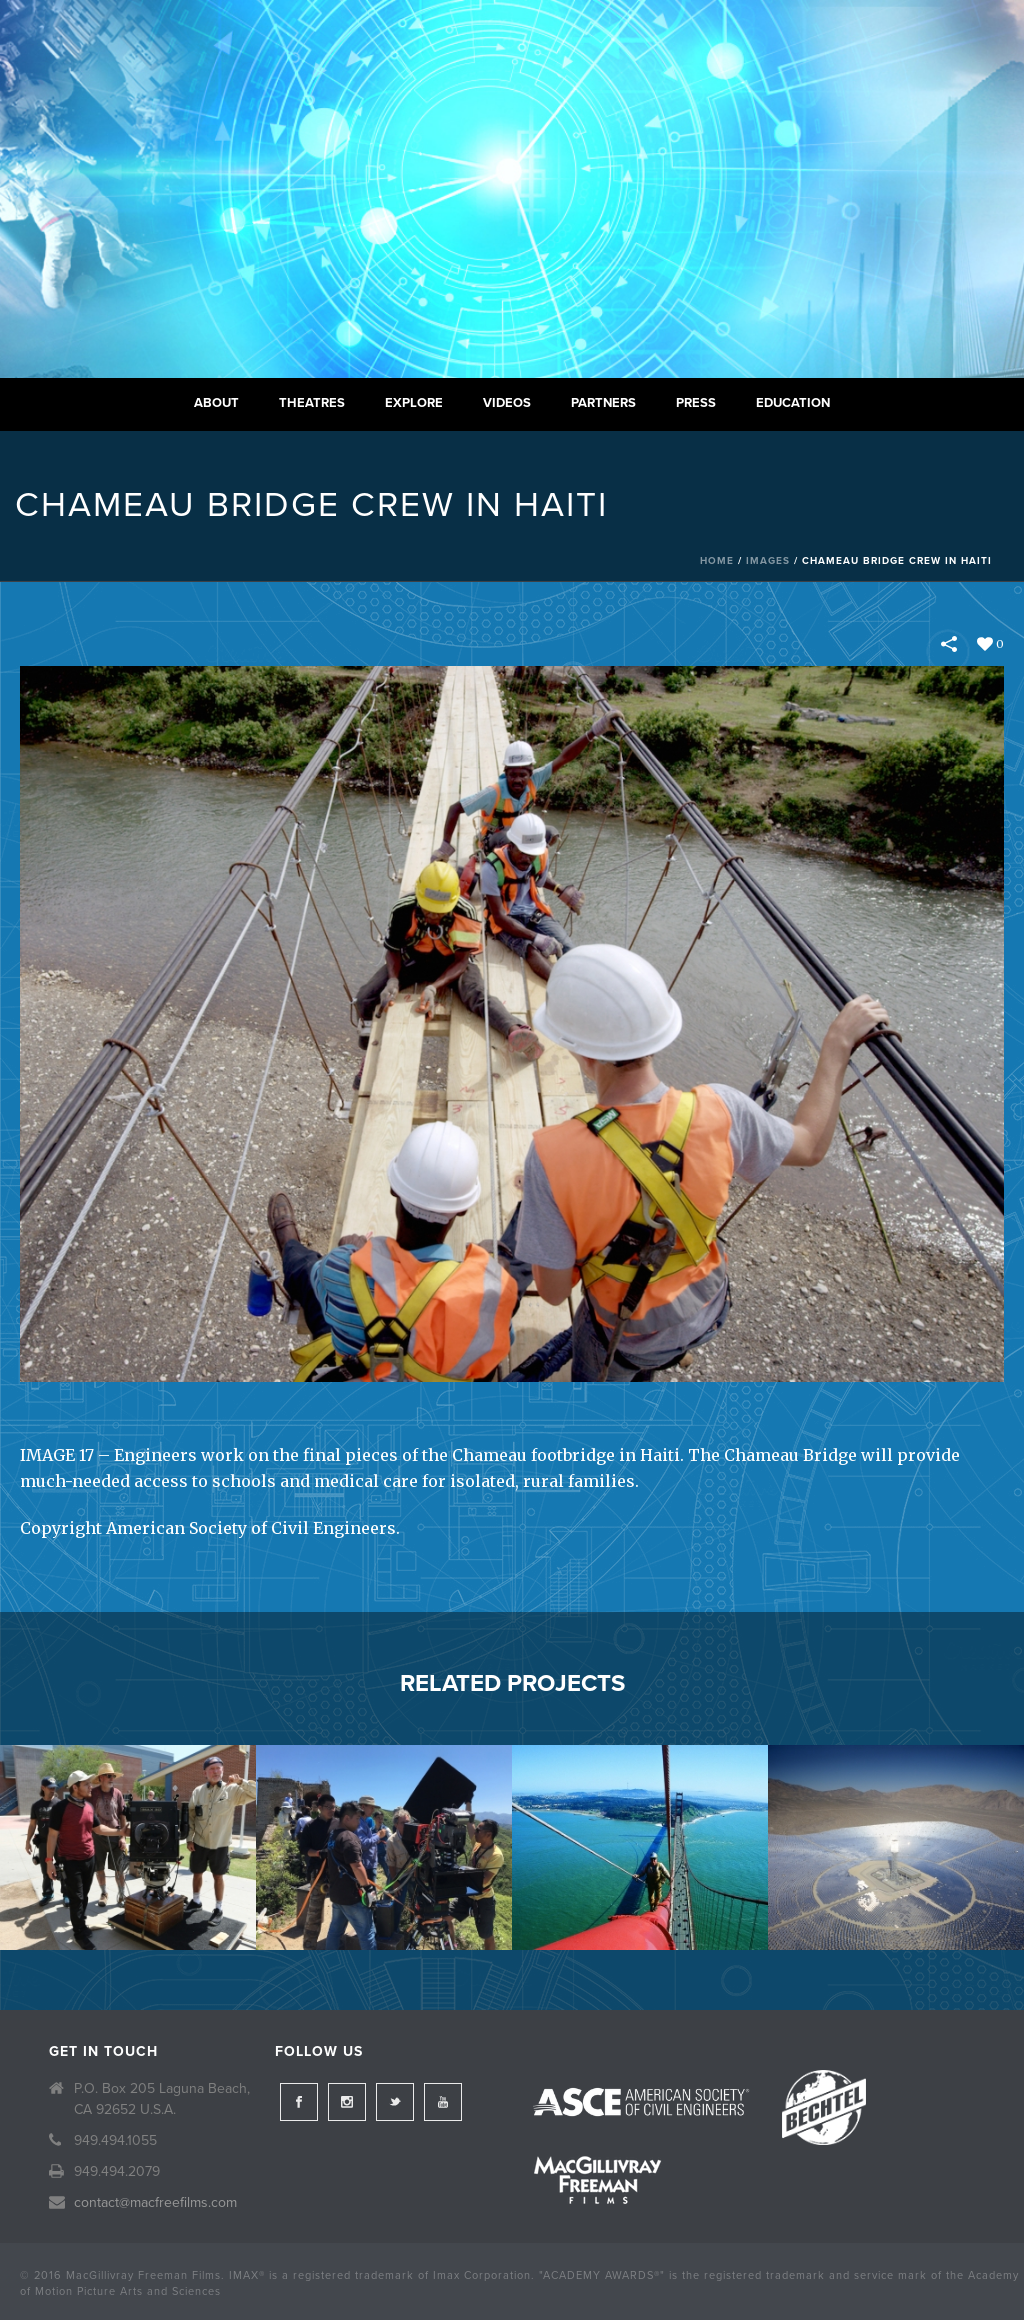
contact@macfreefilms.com (155, 2202)
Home (717, 561)
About (216, 403)
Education (793, 403)
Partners (603, 403)
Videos (507, 403)
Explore (414, 403)
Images (768, 561)
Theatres (312, 403)
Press (696, 403)
